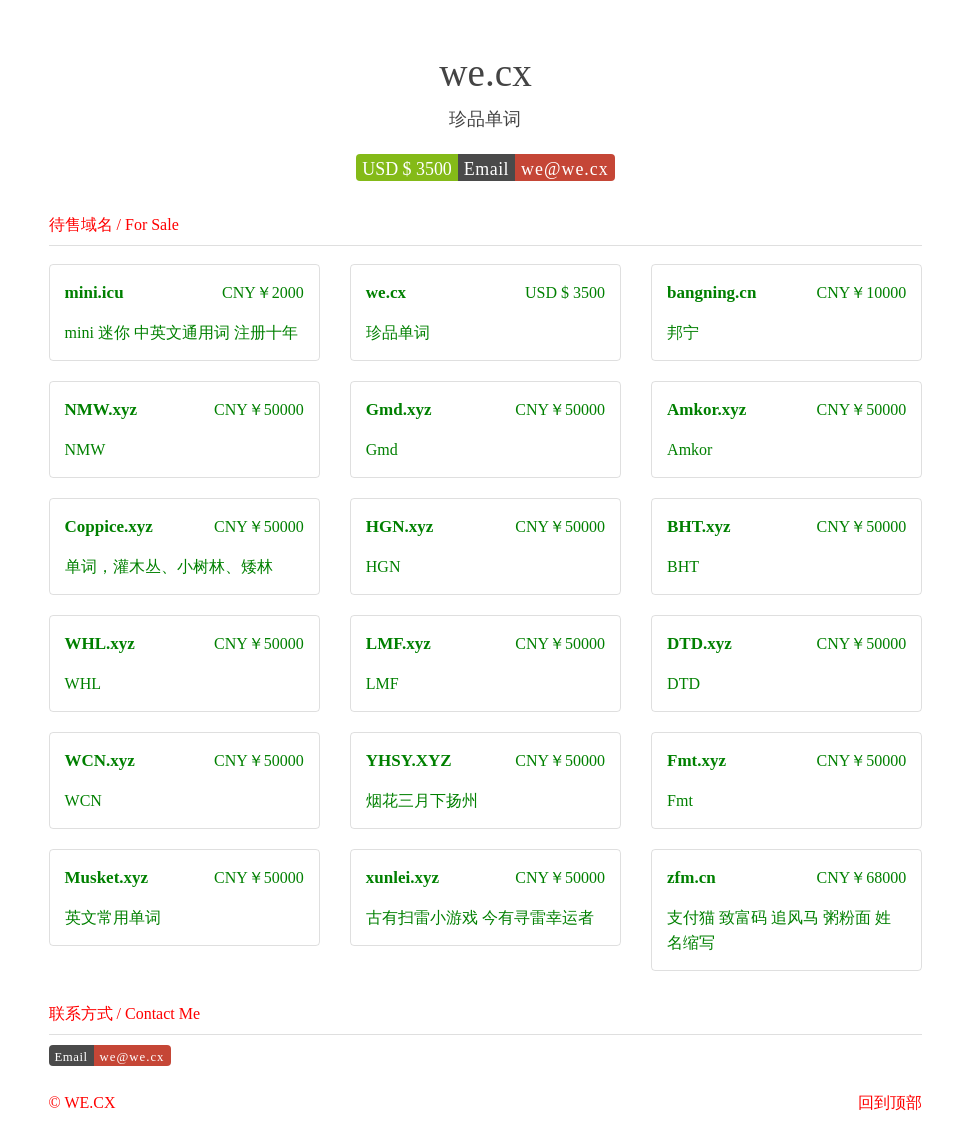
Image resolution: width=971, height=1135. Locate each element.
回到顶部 (890, 1102)
